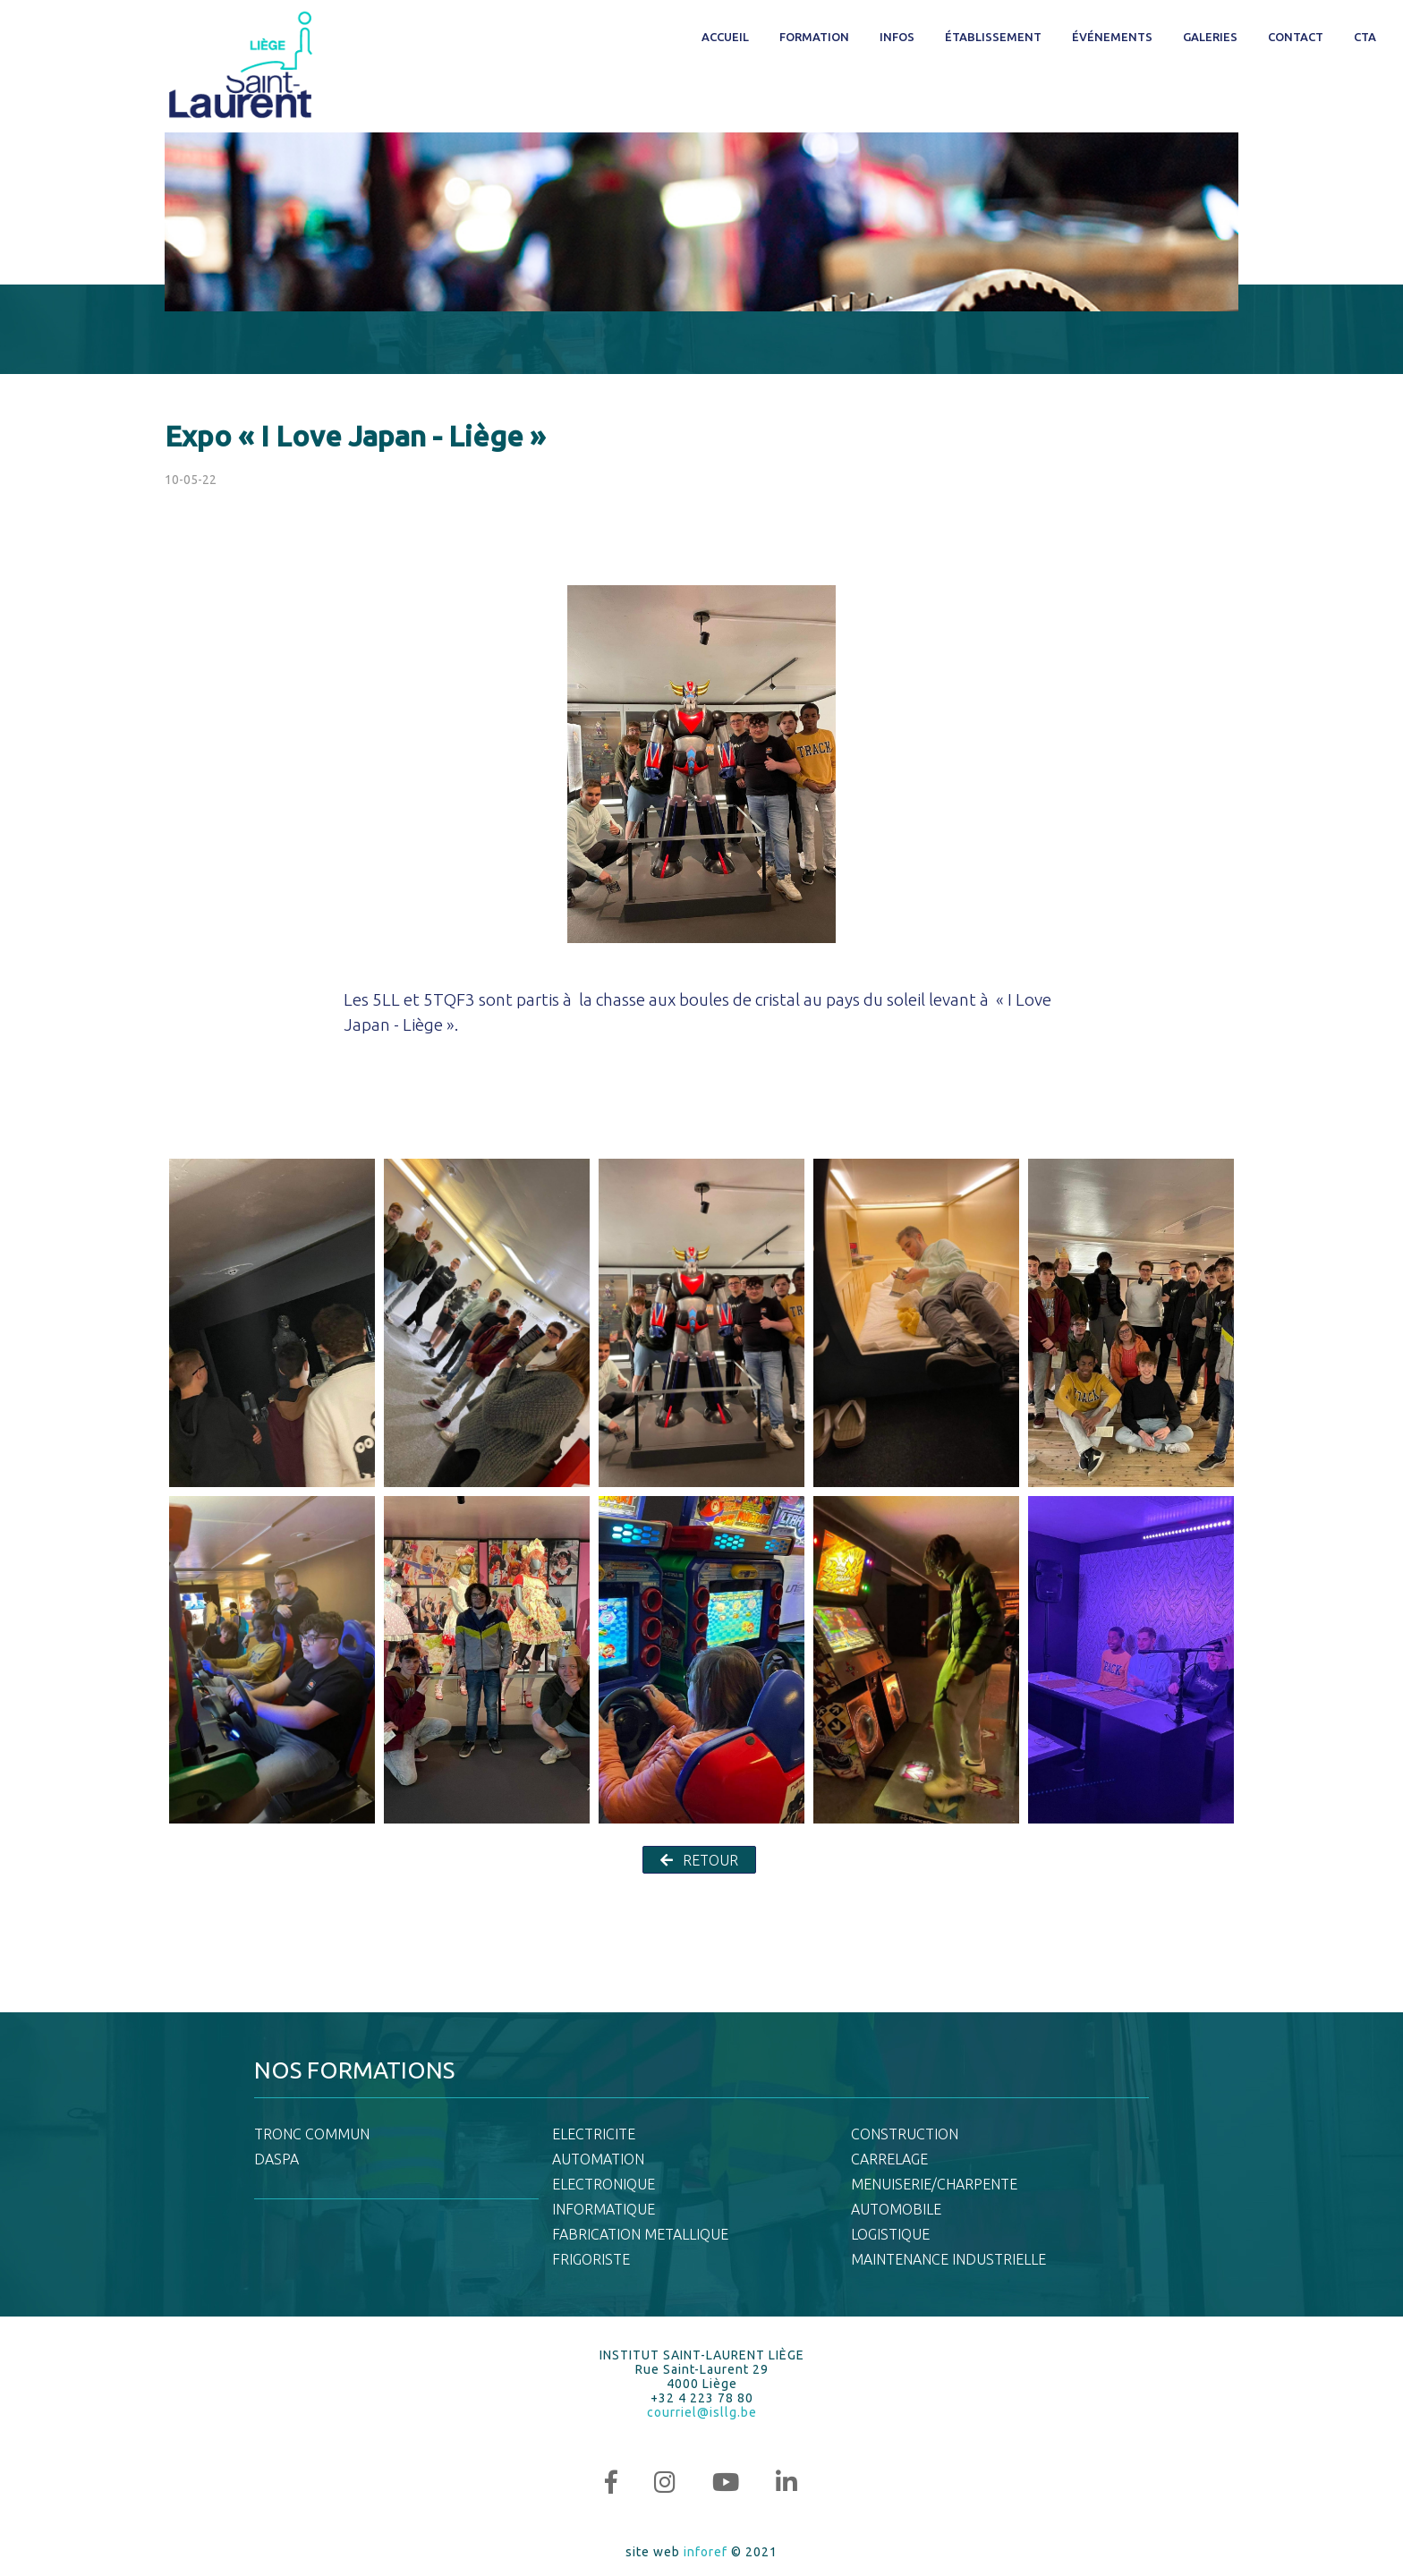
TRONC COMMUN (312, 2134)
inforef (705, 2552)
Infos (897, 36)
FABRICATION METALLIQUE (640, 2234)
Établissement (993, 36)
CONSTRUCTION (904, 2134)
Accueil (725, 36)
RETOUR (699, 1860)
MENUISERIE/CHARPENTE (934, 2184)
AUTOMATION (598, 2159)
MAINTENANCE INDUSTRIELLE (948, 2259)
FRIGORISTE (591, 2259)
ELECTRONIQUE (603, 2184)
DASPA (276, 2159)
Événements (1112, 36)
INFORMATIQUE (603, 2209)
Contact (1295, 36)
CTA (1365, 36)
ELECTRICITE (593, 2134)
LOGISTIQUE (890, 2234)
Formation (814, 36)
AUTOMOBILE (896, 2209)
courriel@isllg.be (702, 2412)
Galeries (1210, 36)
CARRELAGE (889, 2159)
